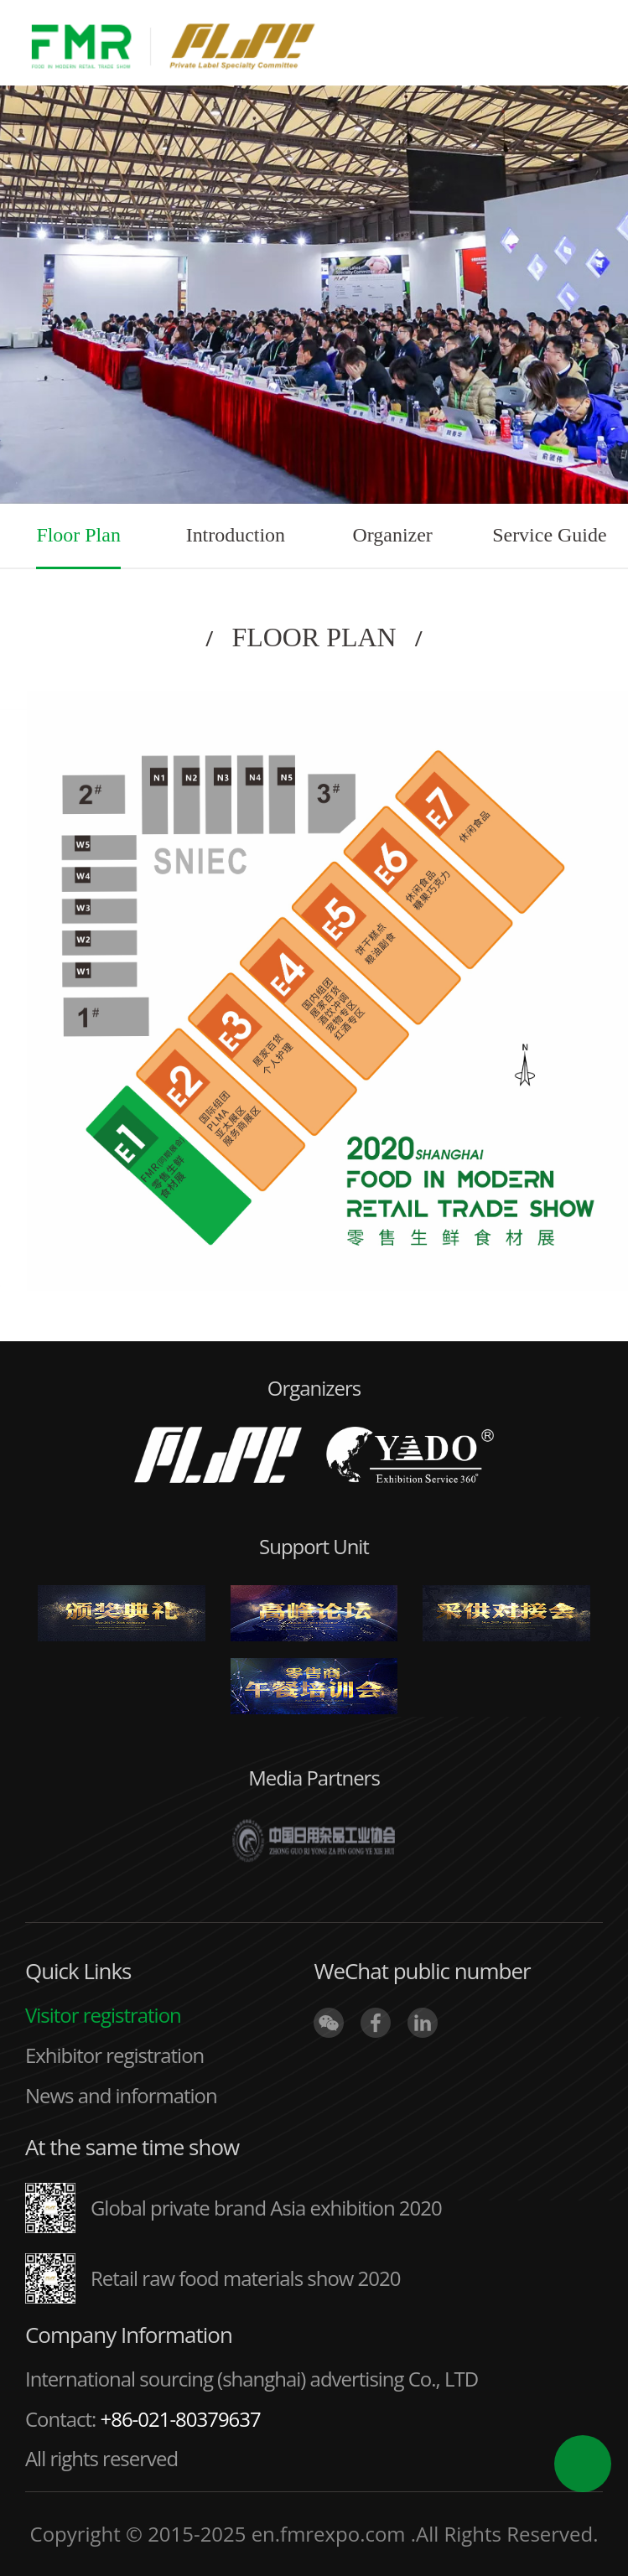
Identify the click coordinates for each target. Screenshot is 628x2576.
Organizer (392, 535)
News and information (121, 2095)
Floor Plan (78, 535)
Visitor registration (103, 2015)
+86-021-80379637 (181, 2419)
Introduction (235, 535)
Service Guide (549, 535)
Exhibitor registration (114, 2055)
